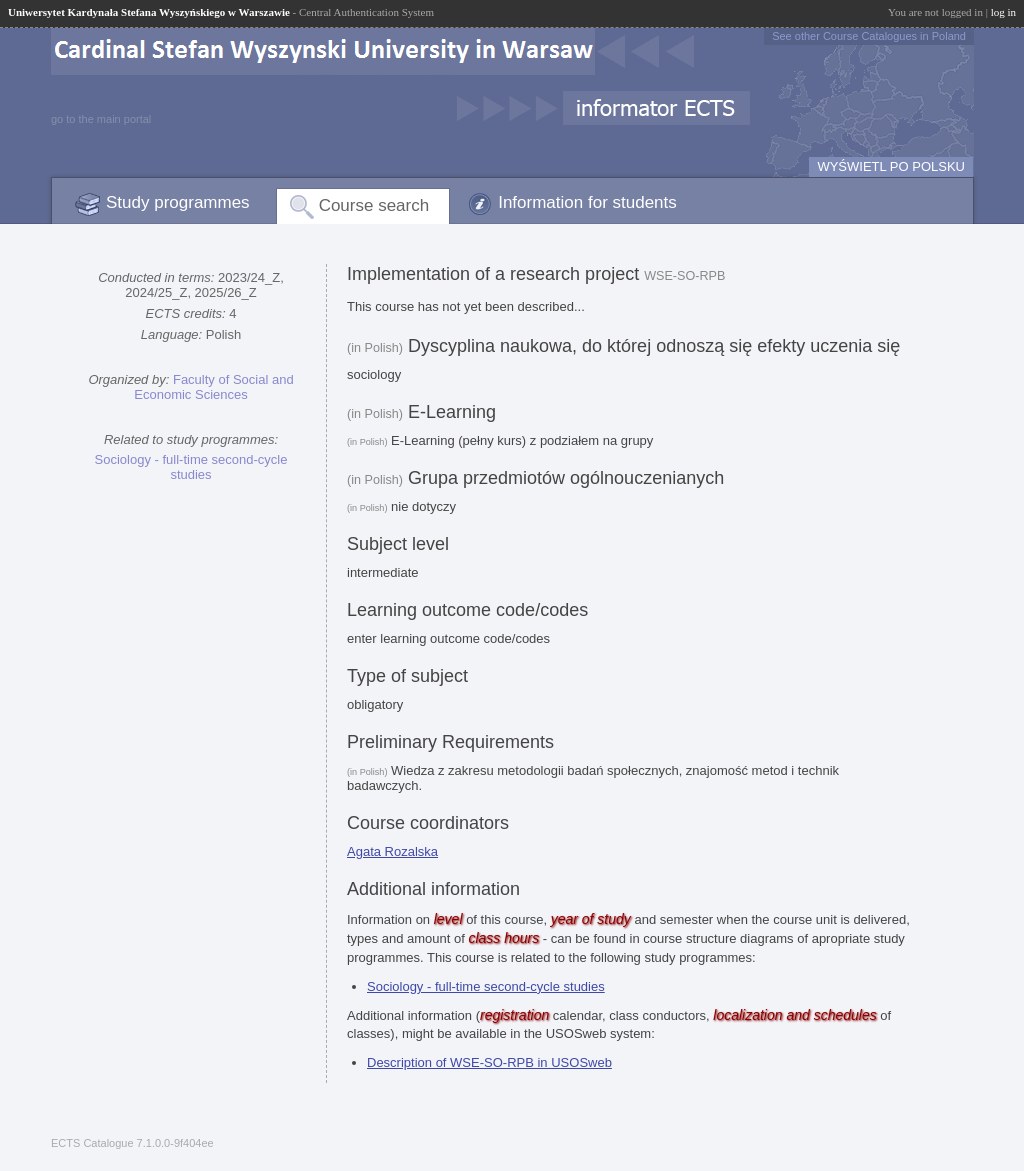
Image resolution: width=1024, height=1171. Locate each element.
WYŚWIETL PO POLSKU (891, 166)
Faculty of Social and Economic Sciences (213, 387)
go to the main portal (101, 119)
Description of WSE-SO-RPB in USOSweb (489, 1062)
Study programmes (178, 202)
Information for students (587, 202)
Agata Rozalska (392, 851)
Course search (374, 205)
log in (1003, 12)
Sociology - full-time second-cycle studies (191, 467)
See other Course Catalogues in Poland (869, 36)
